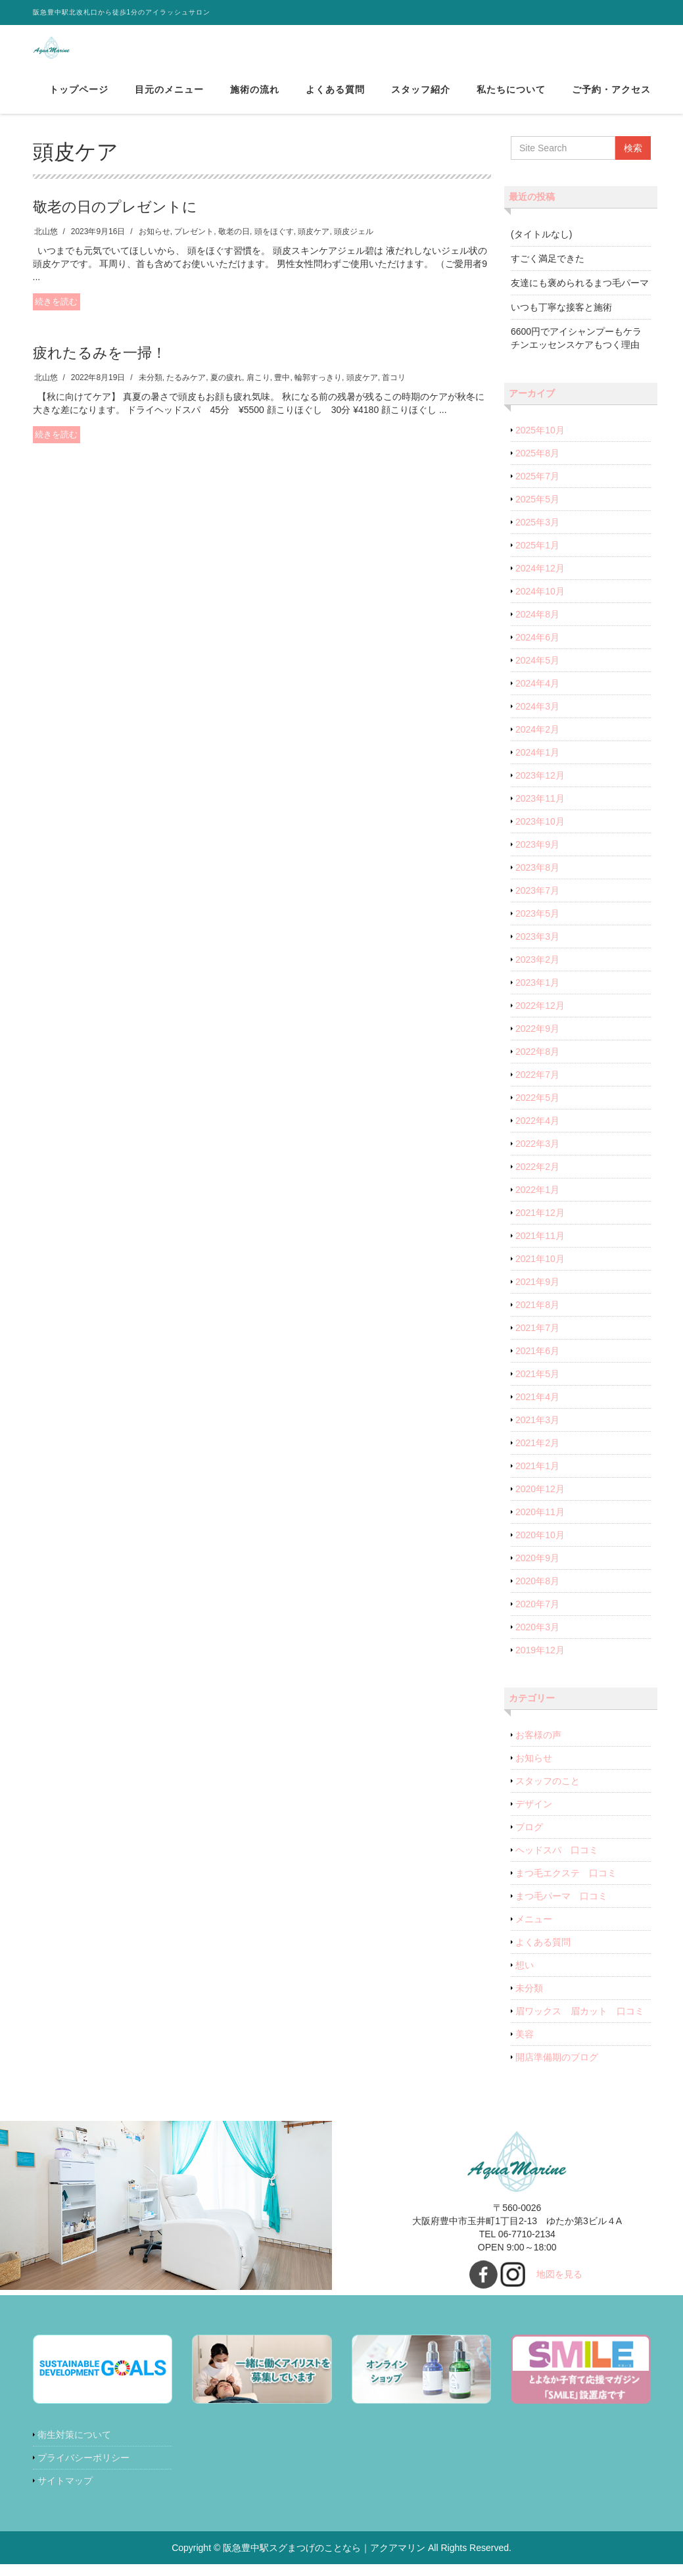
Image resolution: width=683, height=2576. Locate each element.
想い (524, 1977)
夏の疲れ (226, 390)
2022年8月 (537, 1064)
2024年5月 (537, 673)
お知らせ (154, 244)
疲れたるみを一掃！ (99, 365)
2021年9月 (537, 1294)
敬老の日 (234, 244)
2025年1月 (537, 557)
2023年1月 (537, 995)
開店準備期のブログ (556, 2069)
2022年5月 (537, 1110)
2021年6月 (537, 1363)
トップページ (78, 98)
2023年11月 (540, 811)
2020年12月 (540, 1501)
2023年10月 (540, 834)
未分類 (150, 390)
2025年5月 (537, 511)
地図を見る (559, 2286)
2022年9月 (537, 1041)
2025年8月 (537, 465)
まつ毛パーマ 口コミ (561, 1908)
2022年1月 (537, 1202)
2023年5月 (537, 926)
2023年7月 (537, 903)
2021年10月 (540, 1271)
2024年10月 (540, 603)
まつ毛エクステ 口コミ (566, 1885)
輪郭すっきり (318, 390)
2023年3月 (537, 949)
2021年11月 (540, 1248)
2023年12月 (540, 788)
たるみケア (186, 390)
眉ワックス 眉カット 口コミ (579, 2023)
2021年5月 (537, 1386)
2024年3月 (537, 719)
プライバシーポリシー (83, 2470)
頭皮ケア (313, 244)
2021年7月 (537, 1340)
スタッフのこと (547, 1793)
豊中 (282, 390)
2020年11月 (540, 1524)
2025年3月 (537, 534)
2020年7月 (537, 1616)
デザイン (533, 1816)
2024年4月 (537, 696)
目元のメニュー (169, 98)
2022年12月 (540, 1018)
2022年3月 (537, 1156)
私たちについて (511, 98)
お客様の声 (538, 1747)
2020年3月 (537, 1639)
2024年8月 (537, 626)
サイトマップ (65, 2493)
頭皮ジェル (353, 244)
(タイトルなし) (541, 246)
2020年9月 (537, 1570)
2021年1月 (537, 1478)
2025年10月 (540, 442)
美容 (524, 2046)
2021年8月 (537, 1317)
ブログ (529, 1839)
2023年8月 (537, 880)
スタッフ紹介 (420, 98)
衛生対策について (74, 2447)
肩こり (258, 390)
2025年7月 (537, 488)
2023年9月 (537, 857)
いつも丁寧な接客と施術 (561, 319)
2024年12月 (540, 580)
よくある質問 (335, 98)
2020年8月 (537, 1593)
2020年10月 (540, 1547)
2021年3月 (537, 1432)
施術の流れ (254, 98)
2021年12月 (540, 1225)
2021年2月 (537, 1455)
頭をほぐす (274, 244)
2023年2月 (537, 972)
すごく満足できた (547, 271)
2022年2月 (537, 1179)
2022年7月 (537, 1087)
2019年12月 (540, 1662)
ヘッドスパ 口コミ (556, 1862)
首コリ (394, 390)
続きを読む (56, 314)
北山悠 (46, 244)
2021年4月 (537, 1409)
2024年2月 (537, 742)
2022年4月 (537, 1133)
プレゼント (194, 244)
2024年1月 (537, 765)
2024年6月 (537, 649)
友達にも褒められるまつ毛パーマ (580, 295)
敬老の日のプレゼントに (115, 219)
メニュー (533, 1931)
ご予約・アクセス (611, 98)
